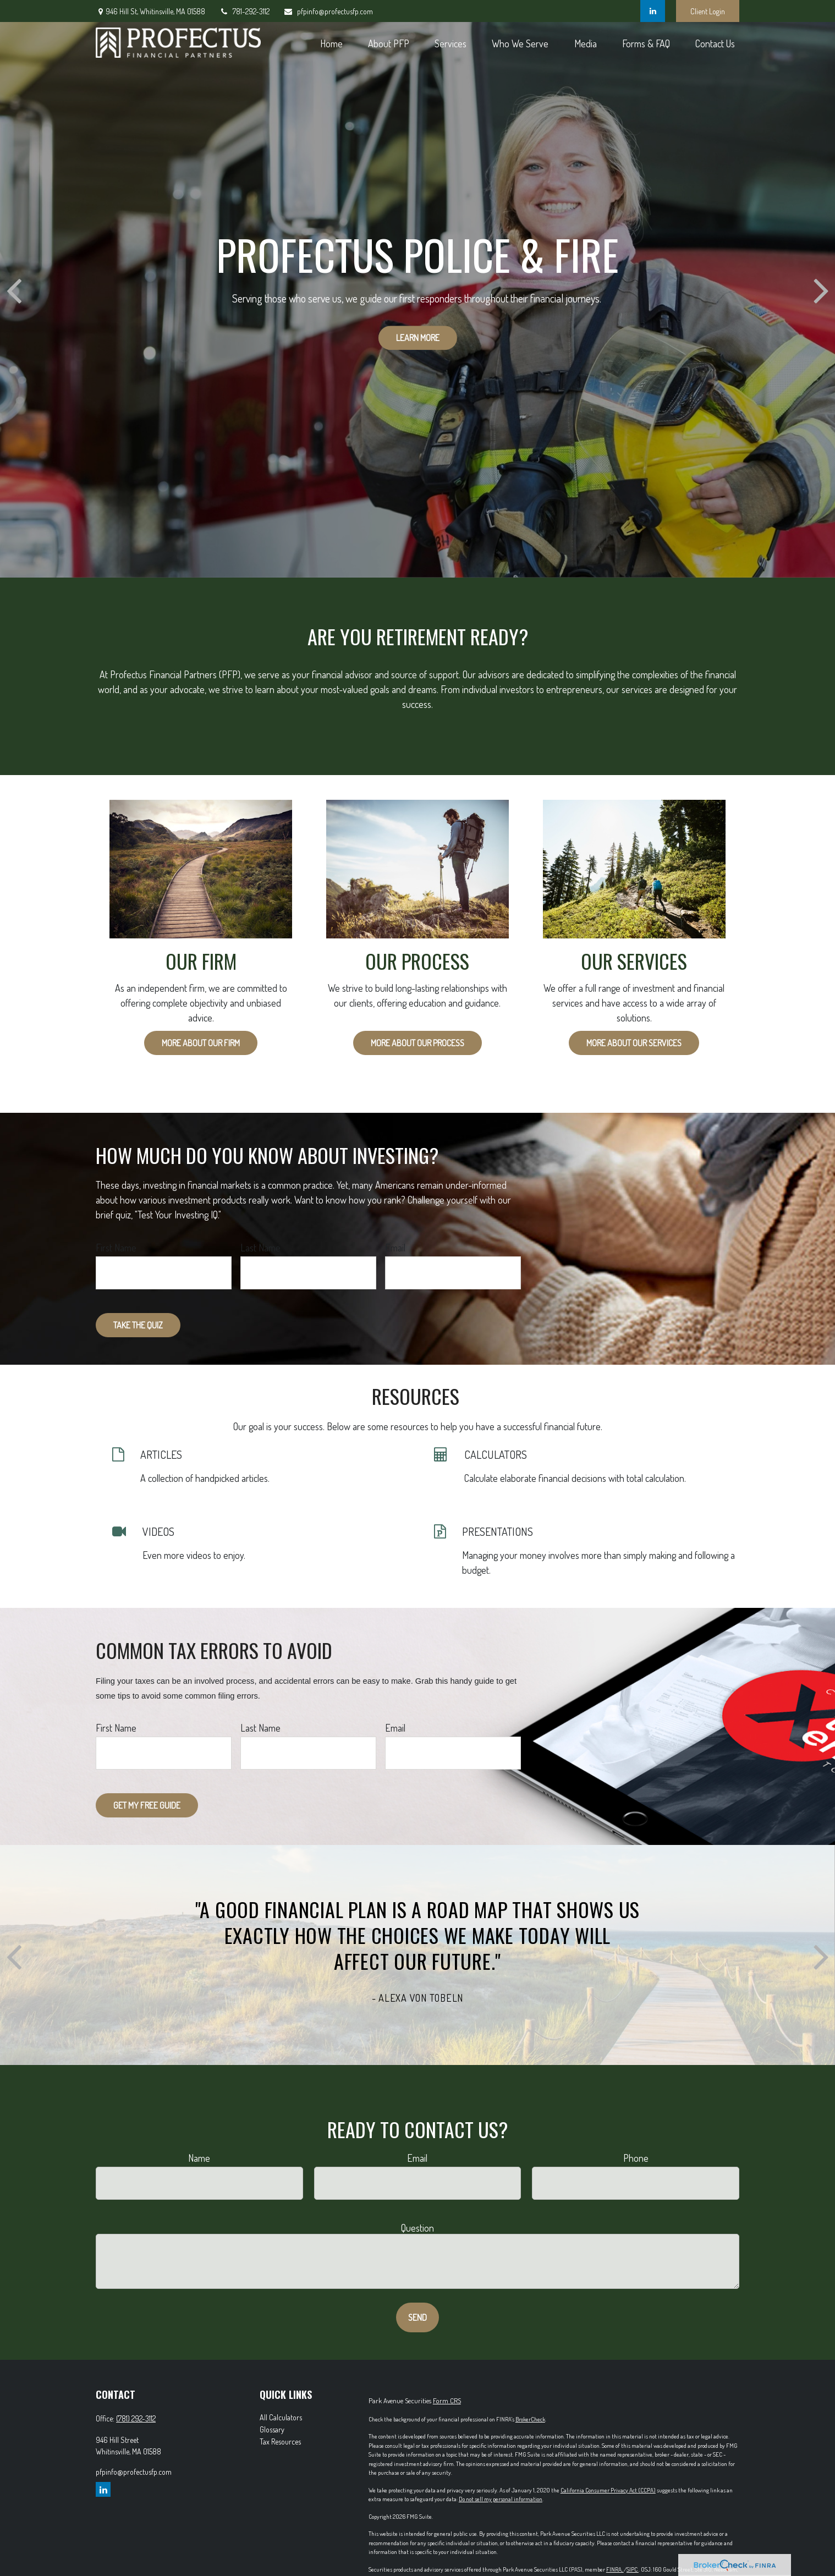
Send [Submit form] (417, 2317)
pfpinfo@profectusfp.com (328, 11)
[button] (331, 42)
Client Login (707, 11)
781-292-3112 (244, 11)
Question (417, 2228)
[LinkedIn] (652, 11)
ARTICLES (161, 1454)
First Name (116, 1248)
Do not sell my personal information (500, 2499)
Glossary (272, 2429)
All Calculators (281, 2417)
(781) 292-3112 (136, 2418)
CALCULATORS (495, 1454)
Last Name (260, 1248)
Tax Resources (280, 2441)
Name (199, 2158)
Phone (636, 2158)
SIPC (633, 2569)
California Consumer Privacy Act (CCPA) (608, 2490)
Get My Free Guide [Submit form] (146, 1805)
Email (395, 1248)
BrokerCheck (530, 2419)
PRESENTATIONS (497, 1531)
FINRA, (615, 2569)
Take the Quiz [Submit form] (138, 1325)
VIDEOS (158, 1531)
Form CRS (447, 2400)
